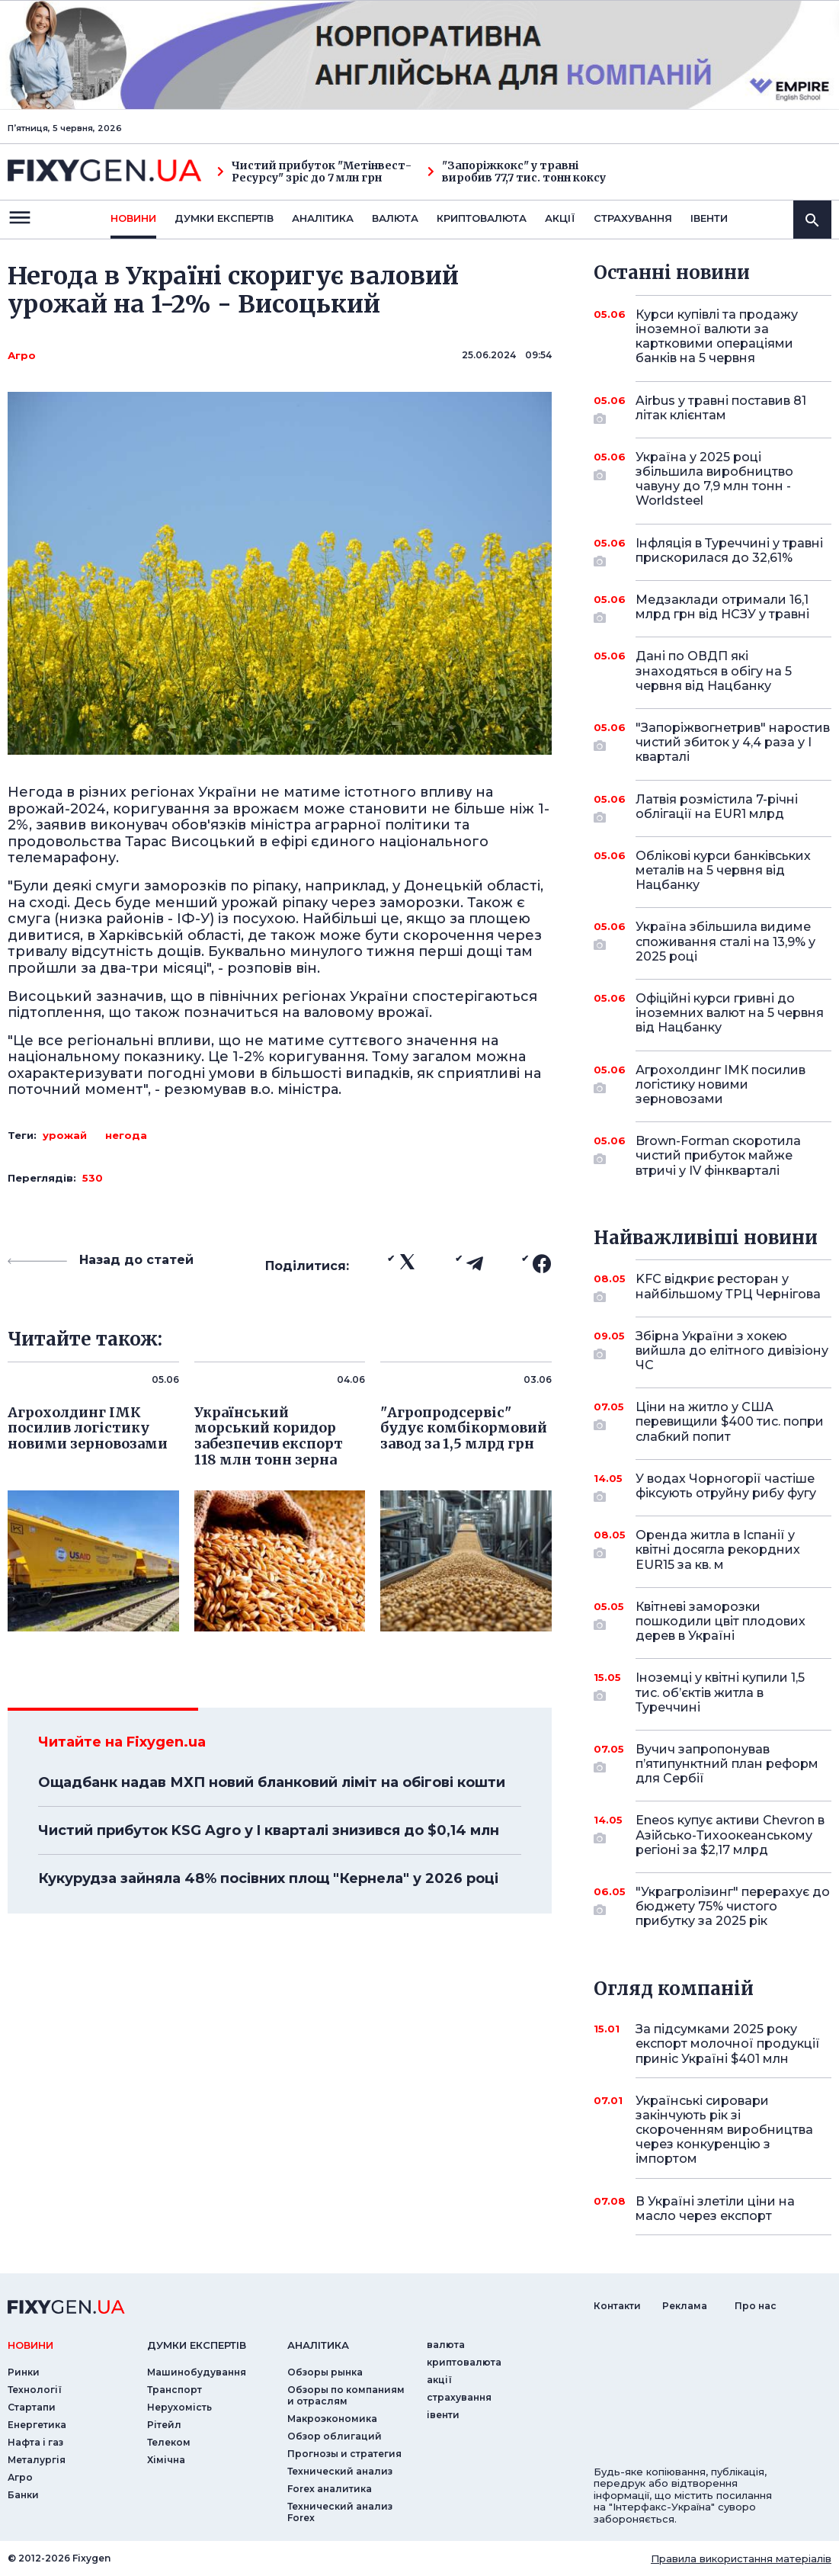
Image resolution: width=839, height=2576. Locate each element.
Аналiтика (323, 218)
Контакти (617, 2305)
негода (126, 1135)
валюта (395, 218)
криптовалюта (482, 218)
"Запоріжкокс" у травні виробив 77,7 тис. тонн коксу (517, 172)
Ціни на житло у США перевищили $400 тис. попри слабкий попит (730, 1421)
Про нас (756, 2305)
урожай (65, 1135)
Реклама (684, 2305)
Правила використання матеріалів (741, 2558)
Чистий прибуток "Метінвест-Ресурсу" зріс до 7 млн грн (314, 172)
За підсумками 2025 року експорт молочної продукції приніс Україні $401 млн (728, 2043)
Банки (23, 2495)
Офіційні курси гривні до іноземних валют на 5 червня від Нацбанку (730, 1013)
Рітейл (164, 2424)
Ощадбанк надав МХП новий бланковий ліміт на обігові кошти (271, 1782)
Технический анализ (339, 2471)
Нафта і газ (35, 2442)
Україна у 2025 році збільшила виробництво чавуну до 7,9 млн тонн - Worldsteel (714, 479)
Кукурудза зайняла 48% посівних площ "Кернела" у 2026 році (268, 1878)
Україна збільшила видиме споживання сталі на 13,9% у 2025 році (725, 941)
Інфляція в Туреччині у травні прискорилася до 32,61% (729, 551)
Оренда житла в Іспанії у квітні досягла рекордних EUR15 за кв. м (718, 1549)
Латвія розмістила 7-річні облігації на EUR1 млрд (717, 807)
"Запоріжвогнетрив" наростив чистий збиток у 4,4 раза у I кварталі (733, 742)
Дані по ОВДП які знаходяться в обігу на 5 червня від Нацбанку (714, 670)
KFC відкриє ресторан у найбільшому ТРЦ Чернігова (728, 1287)
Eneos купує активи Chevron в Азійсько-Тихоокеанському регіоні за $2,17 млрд (730, 1834)
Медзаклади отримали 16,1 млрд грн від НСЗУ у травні (722, 608)
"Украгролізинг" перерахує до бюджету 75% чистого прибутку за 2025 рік (733, 1906)
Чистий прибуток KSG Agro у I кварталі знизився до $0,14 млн (268, 1830)
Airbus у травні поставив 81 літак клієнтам (721, 409)
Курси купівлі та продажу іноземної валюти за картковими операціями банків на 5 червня (717, 336)
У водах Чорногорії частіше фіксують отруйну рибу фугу (726, 1487)
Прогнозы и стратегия (344, 2453)
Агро (22, 355)
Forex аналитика (329, 2488)
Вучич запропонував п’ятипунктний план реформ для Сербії (727, 1763)
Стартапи (32, 2407)
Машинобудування (196, 2372)
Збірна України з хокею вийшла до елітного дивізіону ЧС (732, 1350)
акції (560, 218)
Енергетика (37, 2424)
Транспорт (174, 2389)
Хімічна (166, 2459)
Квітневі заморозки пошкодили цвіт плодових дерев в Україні (720, 1621)
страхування (633, 218)
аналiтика (318, 2345)
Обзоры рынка (325, 2372)
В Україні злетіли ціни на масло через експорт (715, 2208)
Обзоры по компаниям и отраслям (346, 2395)
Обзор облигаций (334, 2436)
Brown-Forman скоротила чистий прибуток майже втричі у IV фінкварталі (718, 1155)
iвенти (709, 218)
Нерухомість (179, 2407)
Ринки (24, 2372)
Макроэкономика (332, 2418)
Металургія (37, 2459)
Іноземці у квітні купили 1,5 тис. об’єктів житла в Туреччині (720, 1692)
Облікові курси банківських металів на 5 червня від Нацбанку (723, 870)
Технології (35, 2389)
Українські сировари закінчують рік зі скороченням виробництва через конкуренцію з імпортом (724, 2130)
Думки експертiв (224, 218)
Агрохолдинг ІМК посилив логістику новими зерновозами (720, 1084)
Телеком (169, 2442)
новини (133, 218)
